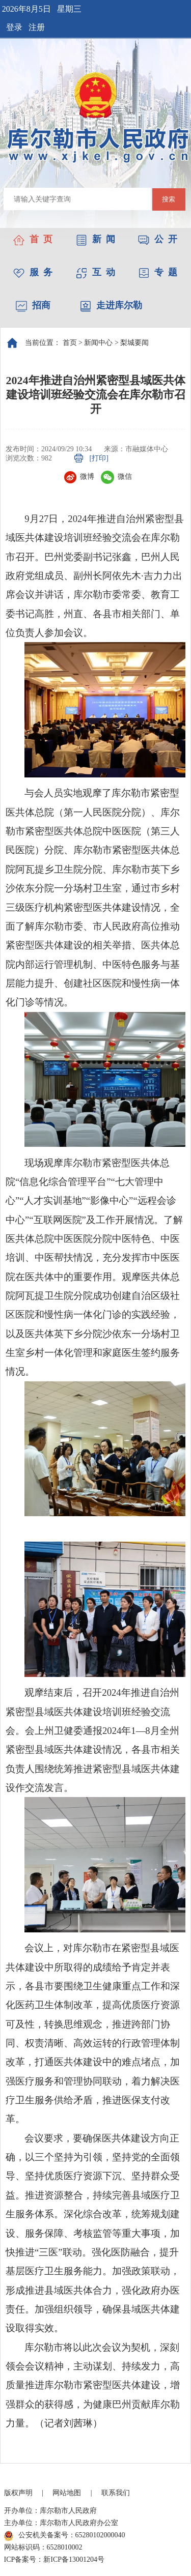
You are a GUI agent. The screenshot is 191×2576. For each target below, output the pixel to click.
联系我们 (115, 2493)
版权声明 (18, 2493)
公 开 (157, 239)
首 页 (32, 239)
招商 (33, 305)
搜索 (168, 199)
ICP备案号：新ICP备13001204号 (54, 2559)
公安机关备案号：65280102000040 (64, 2536)
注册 (37, 27)
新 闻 (95, 239)
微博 (79, 476)
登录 (14, 27)
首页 (70, 342)
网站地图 (66, 2493)
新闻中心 (98, 342)
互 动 (95, 272)
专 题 (157, 272)
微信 (116, 476)
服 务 (32, 272)
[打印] (99, 458)
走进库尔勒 (111, 305)
